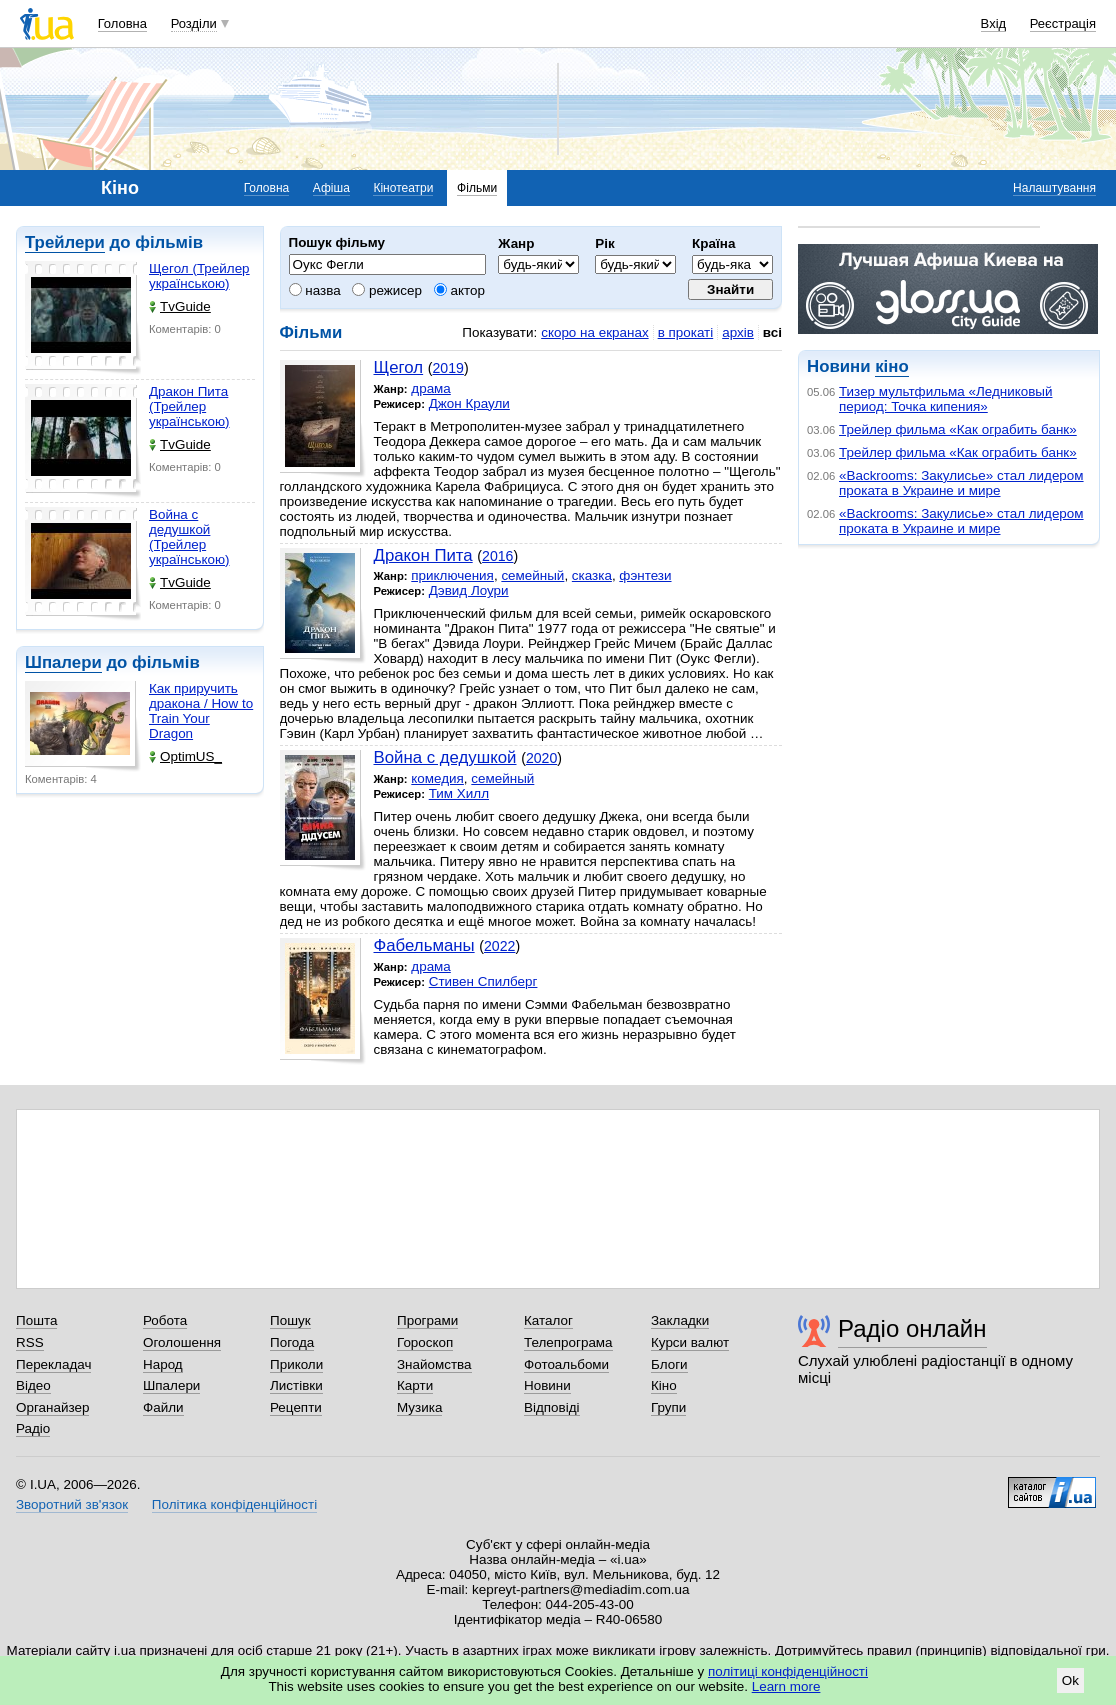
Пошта (36, 1320)
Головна (122, 23)
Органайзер (52, 1407)
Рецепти (296, 1407)
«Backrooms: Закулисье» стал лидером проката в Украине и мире (961, 483)
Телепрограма (568, 1342)
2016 (497, 556)
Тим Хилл (459, 793)
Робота (165, 1320)
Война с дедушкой (445, 757)
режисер (387, 290)
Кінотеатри (403, 188)
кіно (891, 366)
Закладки (680, 1320)
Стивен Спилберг (483, 981)
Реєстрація (1063, 23)
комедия (437, 778)
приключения (452, 575)
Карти (415, 1385)
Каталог (548, 1320)
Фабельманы (424, 945)
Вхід (994, 23)
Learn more (786, 1686)
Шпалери (63, 662)
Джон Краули (469, 403)
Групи (668, 1407)
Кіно (664, 1385)
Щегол (399, 367)
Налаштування (1054, 188)
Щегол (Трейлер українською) (199, 276)
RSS (30, 1342)
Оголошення (182, 1342)
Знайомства (434, 1364)
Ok (1070, 1680)
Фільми (477, 188)
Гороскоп (425, 1342)
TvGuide (180, 306)
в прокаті (686, 332)
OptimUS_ (185, 756)
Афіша (331, 188)
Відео (33, 1385)
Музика (419, 1407)
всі (772, 332)
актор (459, 290)
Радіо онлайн (912, 1328)
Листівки (296, 1385)
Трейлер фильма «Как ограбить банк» (958, 429)
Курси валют (690, 1342)
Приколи (296, 1364)
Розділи (194, 23)
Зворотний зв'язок (72, 1504)
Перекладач (53, 1364)
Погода (292, 1342)
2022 (499, 946)
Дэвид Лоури (469, 590)
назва (315, 290)
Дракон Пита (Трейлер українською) (189, 406)
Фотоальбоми (566, 1364)
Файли (163, 1407)
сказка (592, 575)
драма (431, 388)
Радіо (33, 1428)
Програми (427, 1320)
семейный (532, 575)
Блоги (669, 1364)
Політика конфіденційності (234, 1504)
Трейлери (65, 242)
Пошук (290, 1320)
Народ (163, 1364)
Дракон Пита (423, 555)
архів (738, 332)
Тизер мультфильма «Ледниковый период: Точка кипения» (945, 399)
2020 (541, 758)
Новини (547, 1385)
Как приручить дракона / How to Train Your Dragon (201, 711)
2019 (448, 368)
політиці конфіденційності (788, 1671)
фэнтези (645, 575)
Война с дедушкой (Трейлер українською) (189, 537)
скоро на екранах (594, 332)
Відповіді (552, 1407)
